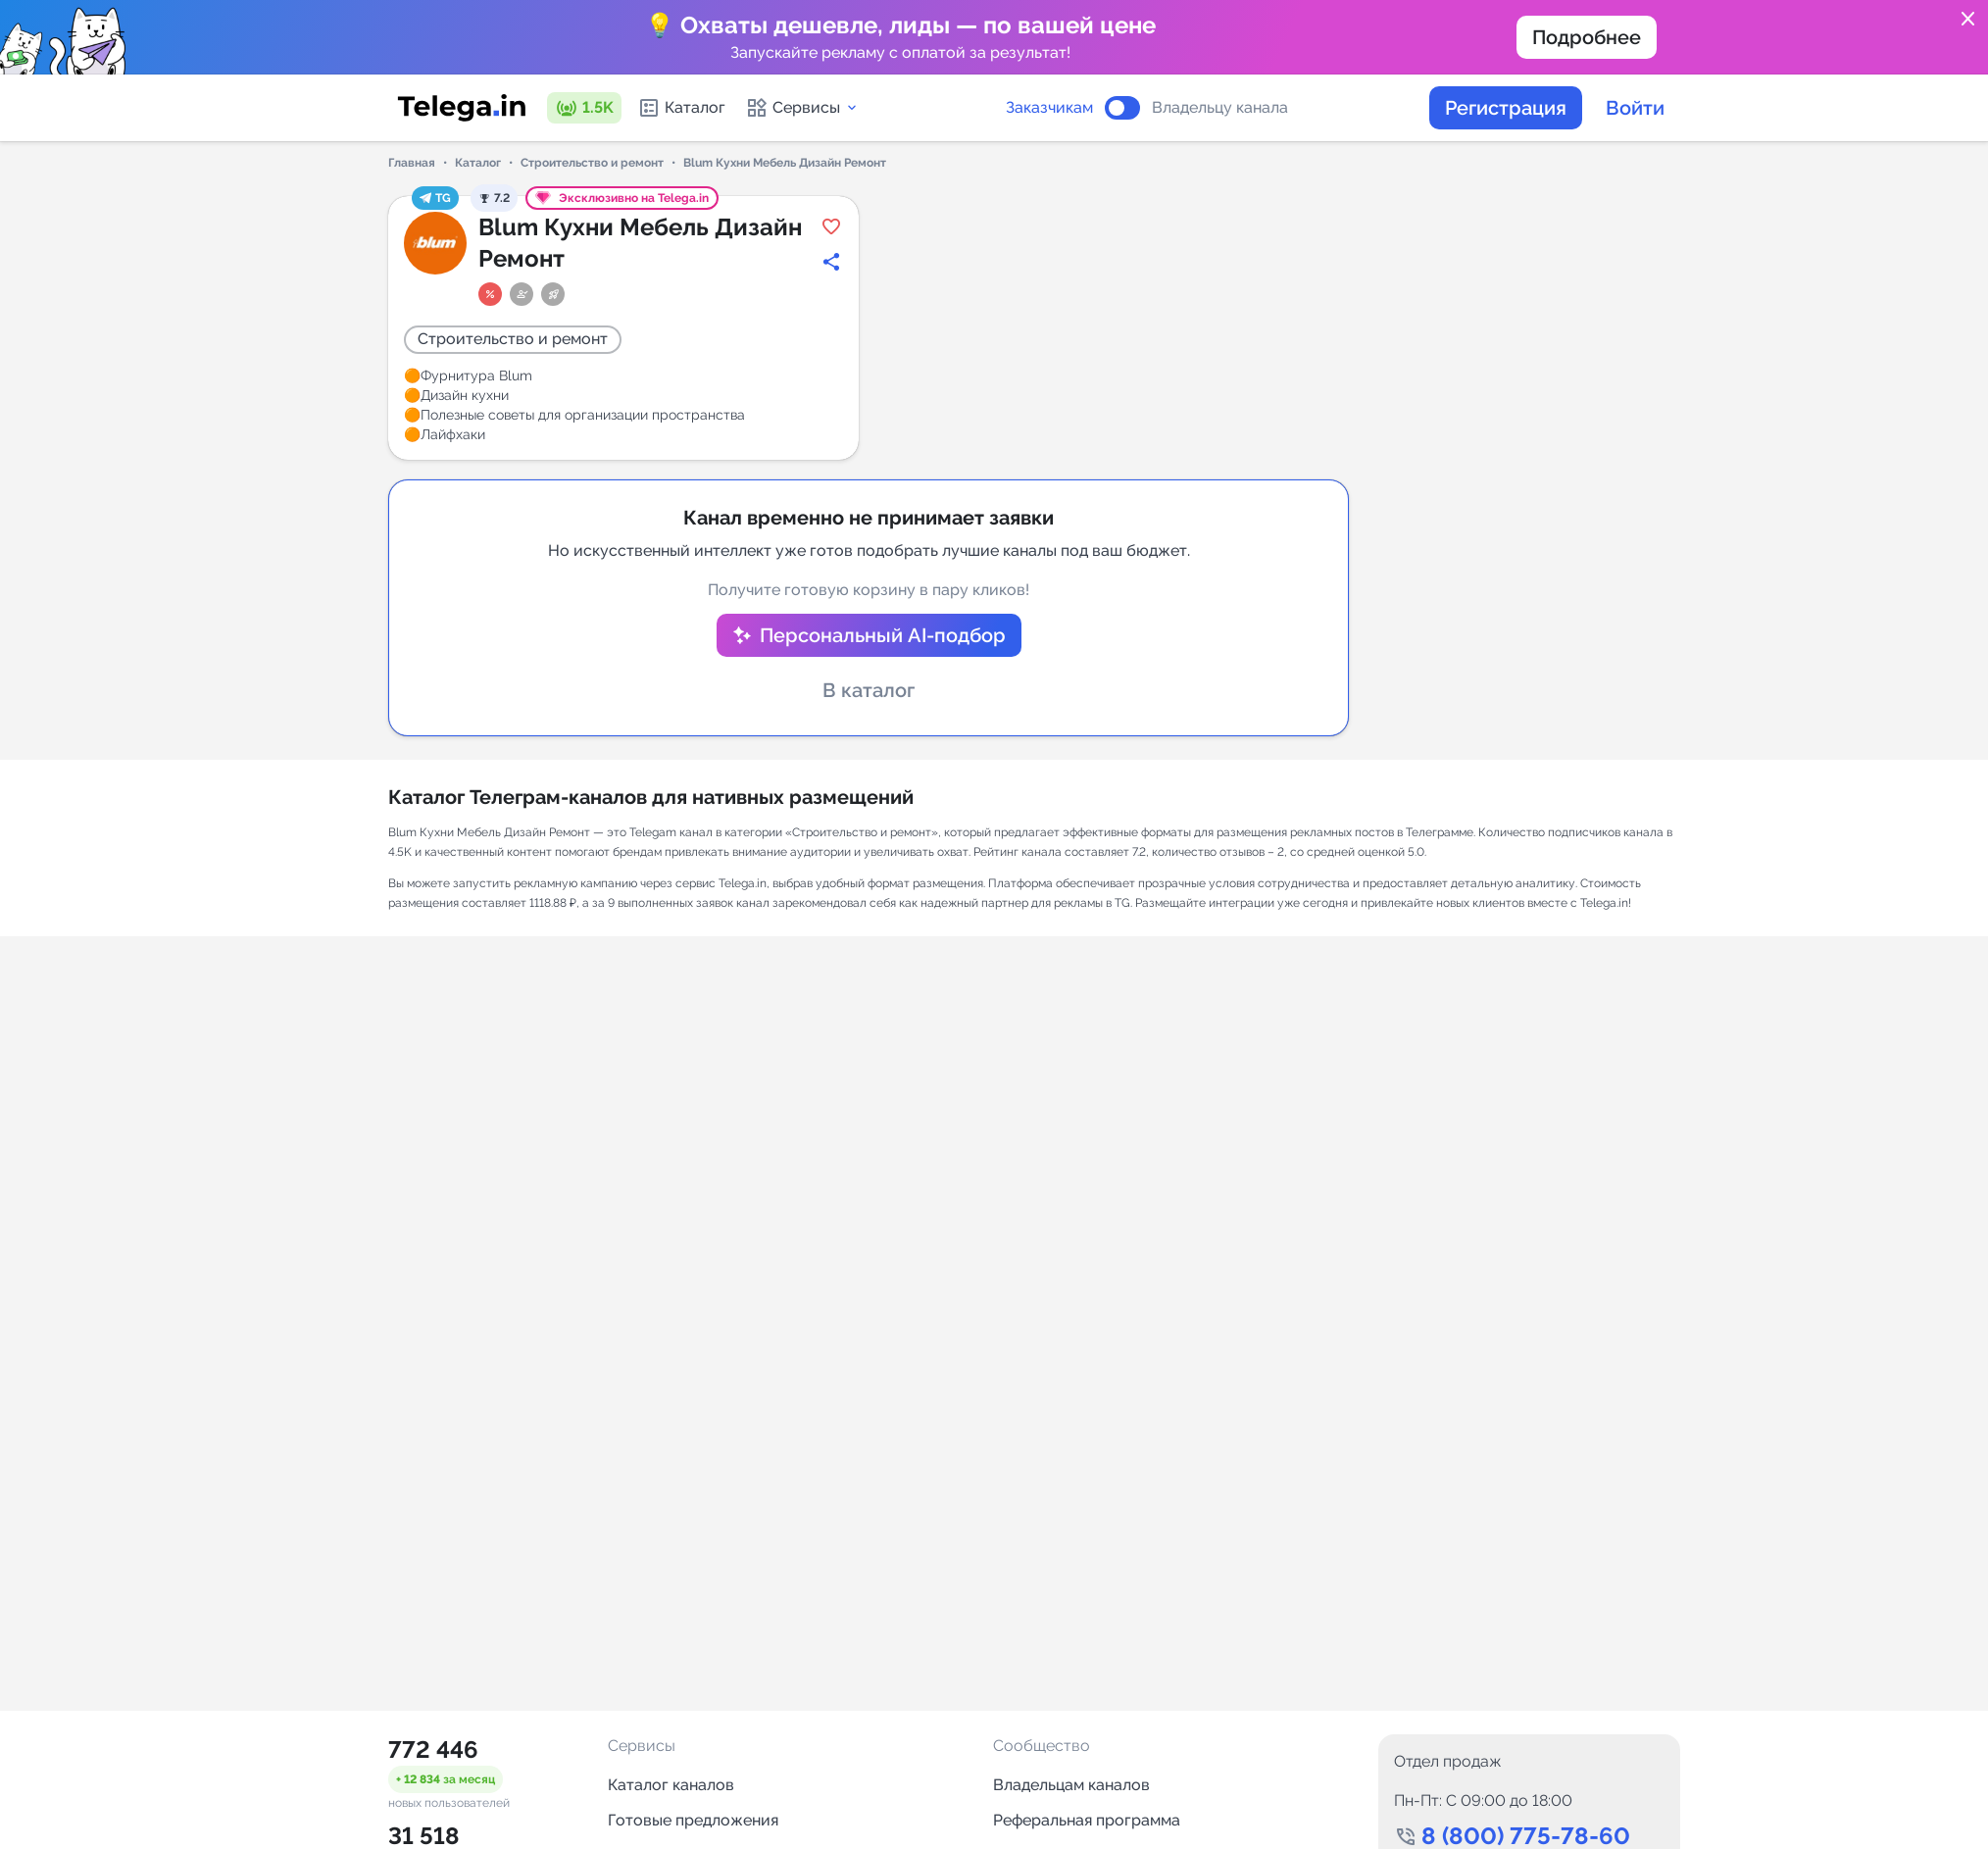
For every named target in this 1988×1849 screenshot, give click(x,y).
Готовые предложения (693, 1820)
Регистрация (1505, 108)
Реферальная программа (1086, 1820)
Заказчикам (1049, 108)
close (1968, 19)
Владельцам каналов (1071, 1784)
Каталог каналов (671, 1784)
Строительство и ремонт (592, 163)
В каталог (868, 690)
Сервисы (802, 108)
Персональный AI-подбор (883, 635)
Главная (411, 163)
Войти (1635, 108)
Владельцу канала (1220, 108)
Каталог (681, 108)
